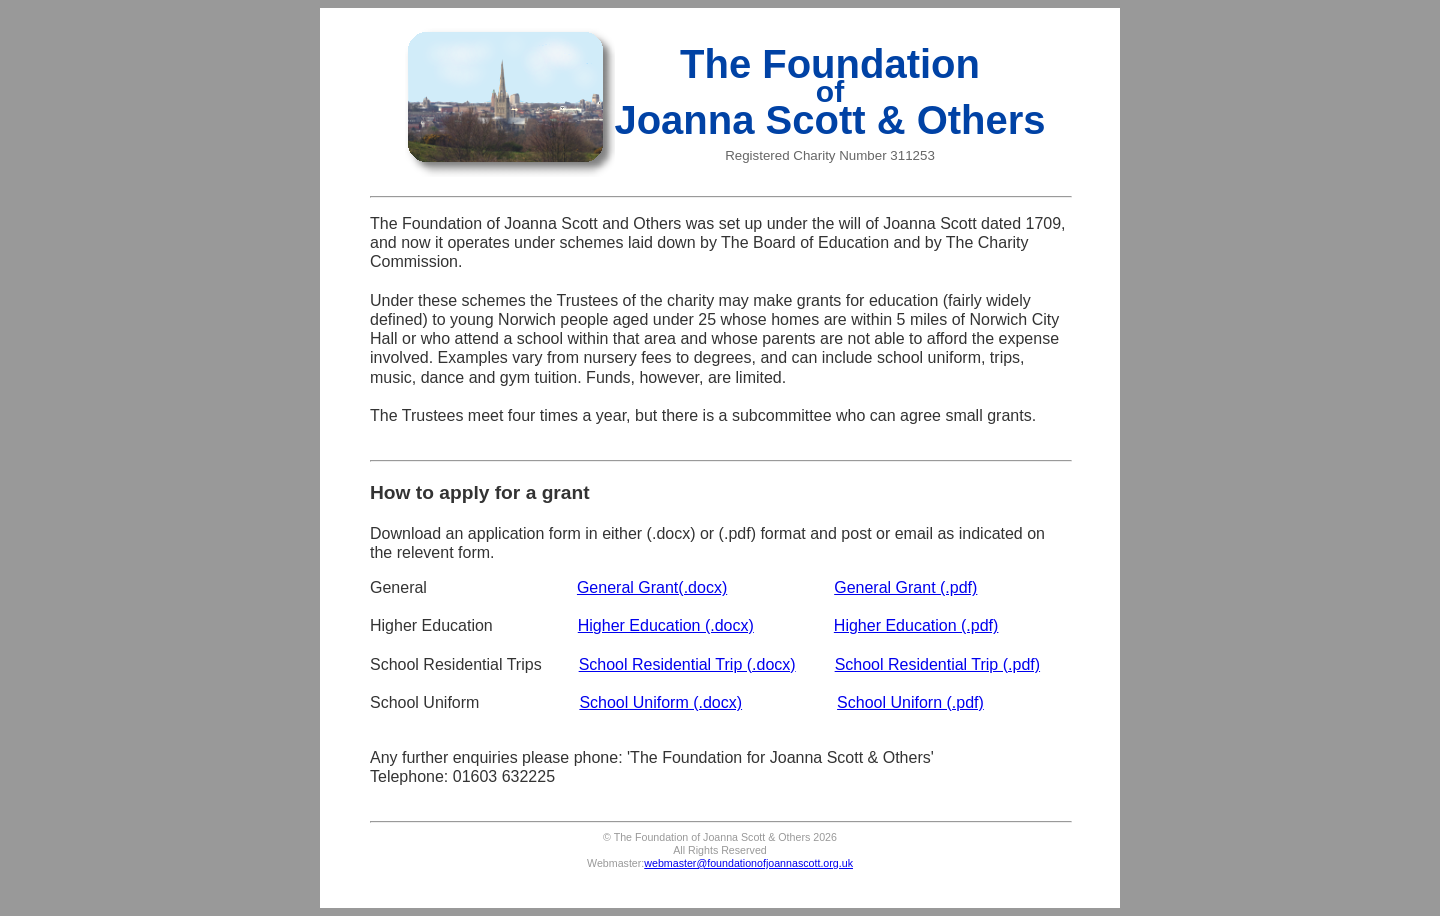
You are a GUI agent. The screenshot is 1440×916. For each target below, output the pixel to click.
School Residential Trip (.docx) (687, 664)
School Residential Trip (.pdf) (937, 664)
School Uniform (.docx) (660, 702)
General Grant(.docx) (652, 587)
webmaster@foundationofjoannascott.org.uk (748, 863)
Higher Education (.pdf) (916, 625)
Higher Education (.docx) (666, 625)
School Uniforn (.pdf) (910, 702)
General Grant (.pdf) (905, 587)
